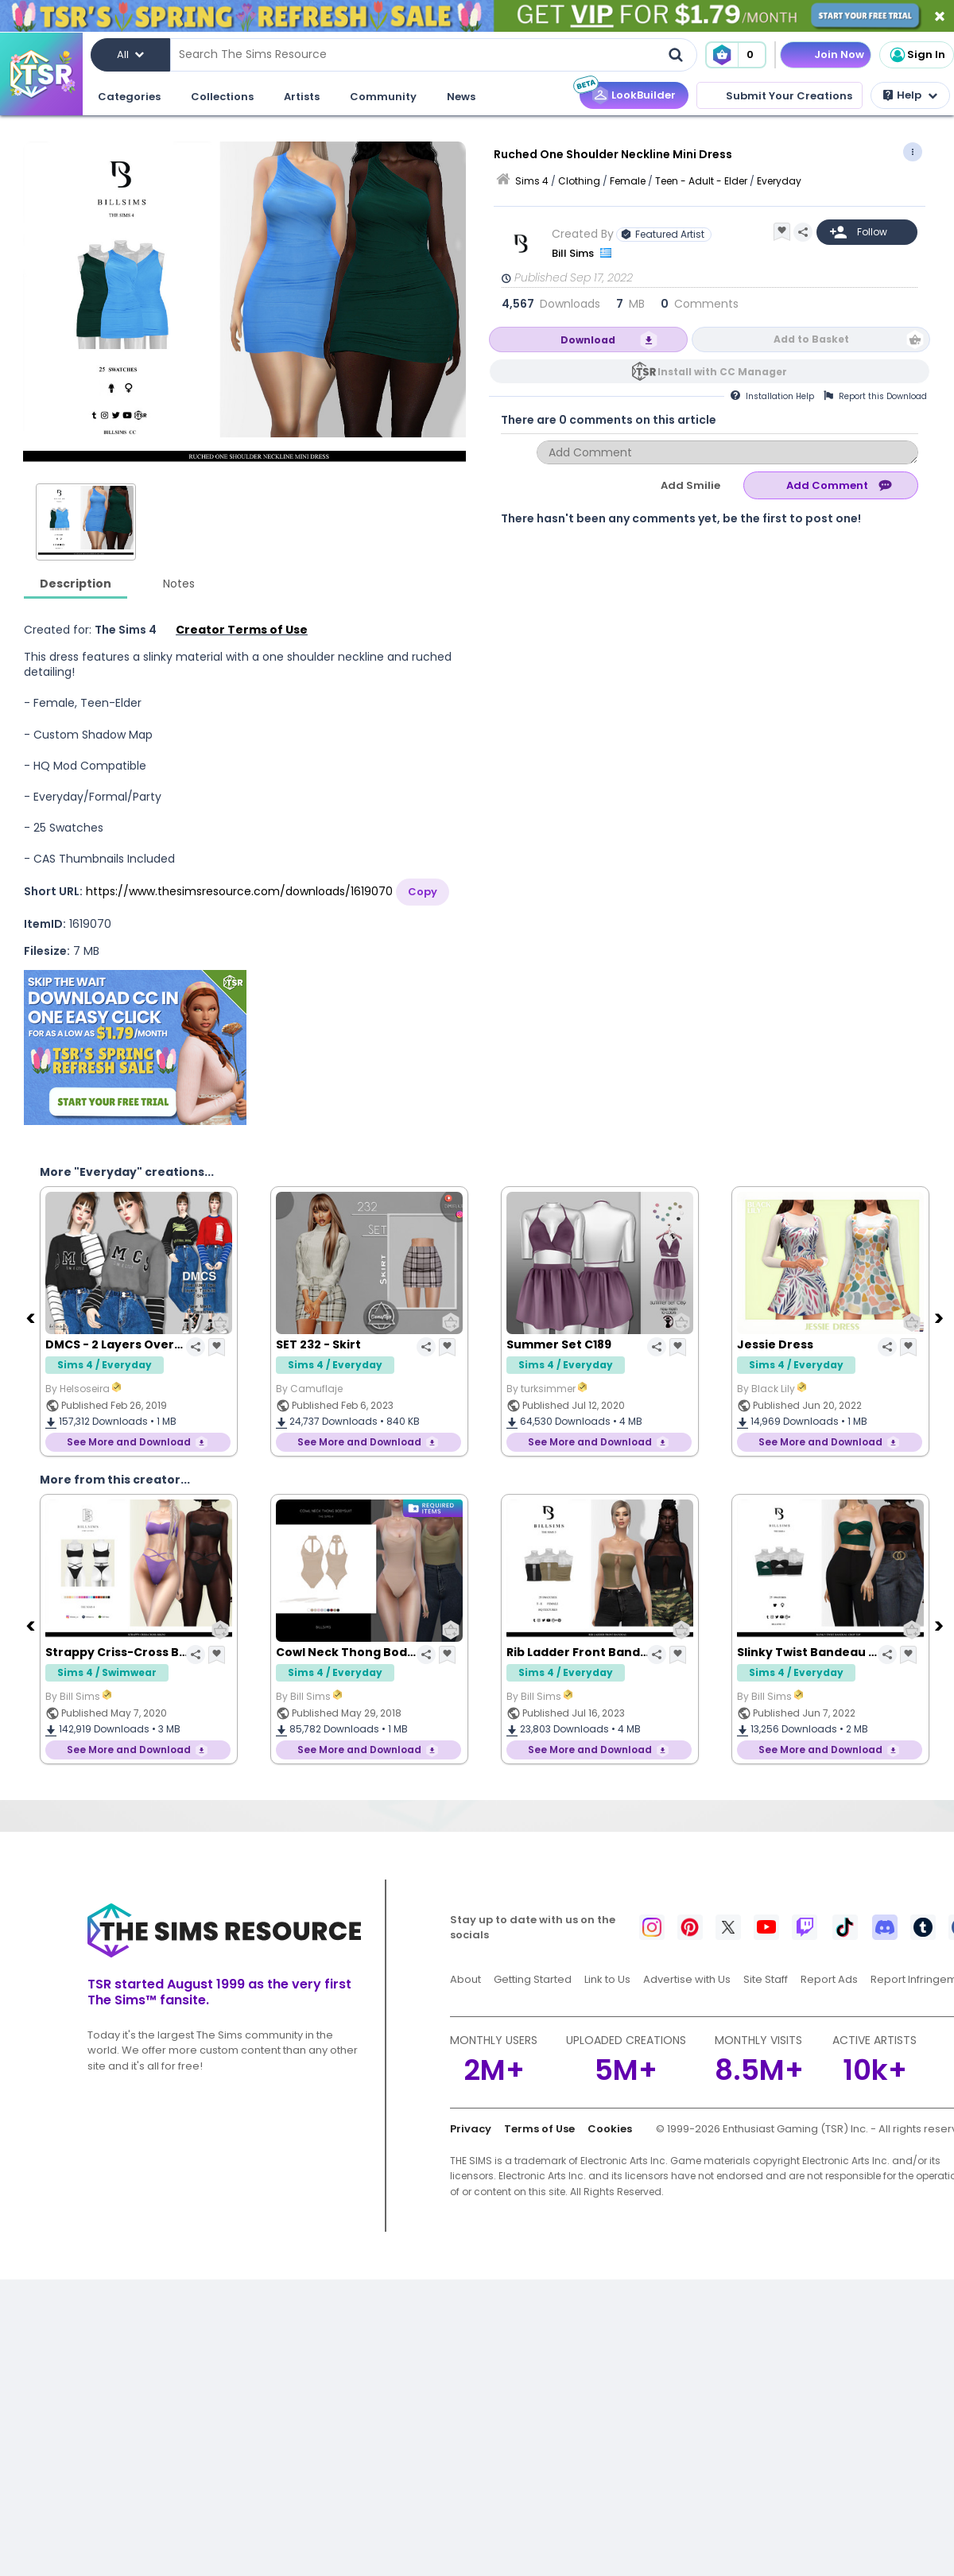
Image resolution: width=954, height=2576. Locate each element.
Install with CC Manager (722, 371)
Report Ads (829, 1979)
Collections (222, 96)
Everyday (779, 181)
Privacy (470, 2128)
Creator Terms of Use (242, 630)
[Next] (940, 1317)
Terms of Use (539, 2128)
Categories (129, 96)
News (461, 96)
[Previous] (32, 1317)
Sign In (916, 54)
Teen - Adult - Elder (701, 181)
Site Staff (765, 1979)
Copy (422, 891)
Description (75, 584)
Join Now (839, 54)
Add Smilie (690, 485)
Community (383, 96)
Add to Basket (811, 339)
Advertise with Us (687, 1979)
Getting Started (533, 1979)
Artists (302, 96)
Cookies (610, 2128)
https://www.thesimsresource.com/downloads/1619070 (239, 891)
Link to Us (607, 1979)
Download (587, 340)
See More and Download (129, 1442)
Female (628, 181)
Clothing (579, 181)
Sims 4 (532, 181)
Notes (179, 584)
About (465, 1979)
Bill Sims (574, 253)
